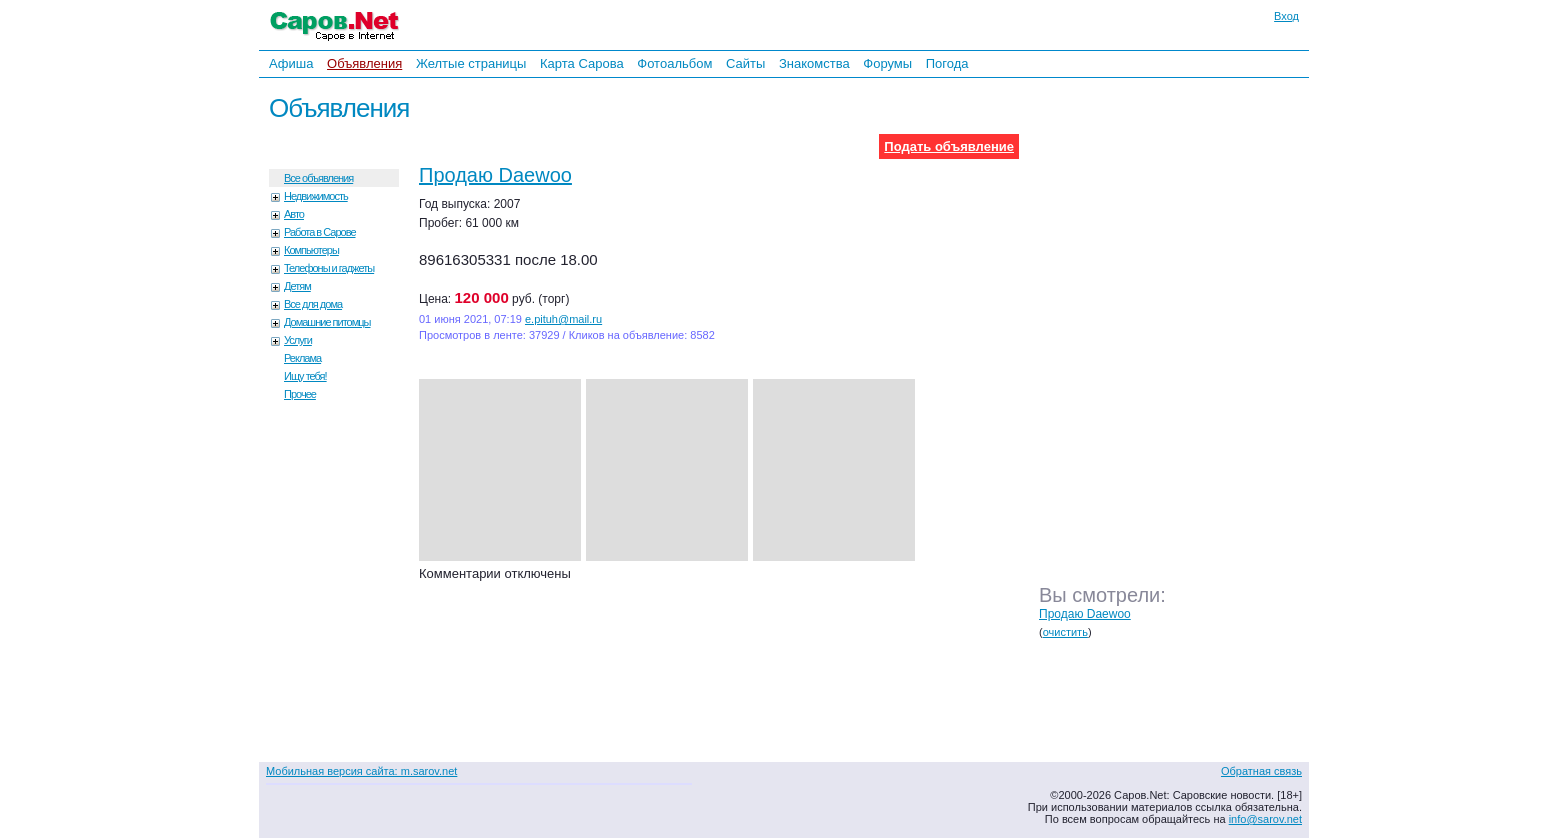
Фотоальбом (674, 63)
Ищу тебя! (305, 376)
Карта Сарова (582, 63)
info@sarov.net (1265, 819)
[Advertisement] (1179, 349)
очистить (1065, 632)
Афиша (291, 63)
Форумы (887, 63)
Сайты (745, 63)
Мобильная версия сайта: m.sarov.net (361, 771)
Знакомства (814, 63)
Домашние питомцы (327, 322)
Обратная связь (1261, 771)
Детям (297, 286)
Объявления (364, 63)
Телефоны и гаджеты (329, 268)
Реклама (302, 358)
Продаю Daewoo (495, 175)
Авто (294, 214)
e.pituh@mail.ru (563, 319)
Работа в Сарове (320, 232)
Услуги (298, 340)
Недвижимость (316, 196)
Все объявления (318, 178)
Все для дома (313, 304)
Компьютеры (311, 250)
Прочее (300, 394)
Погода (947, 63)
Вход (1286, 16)
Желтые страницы (471, 63)
